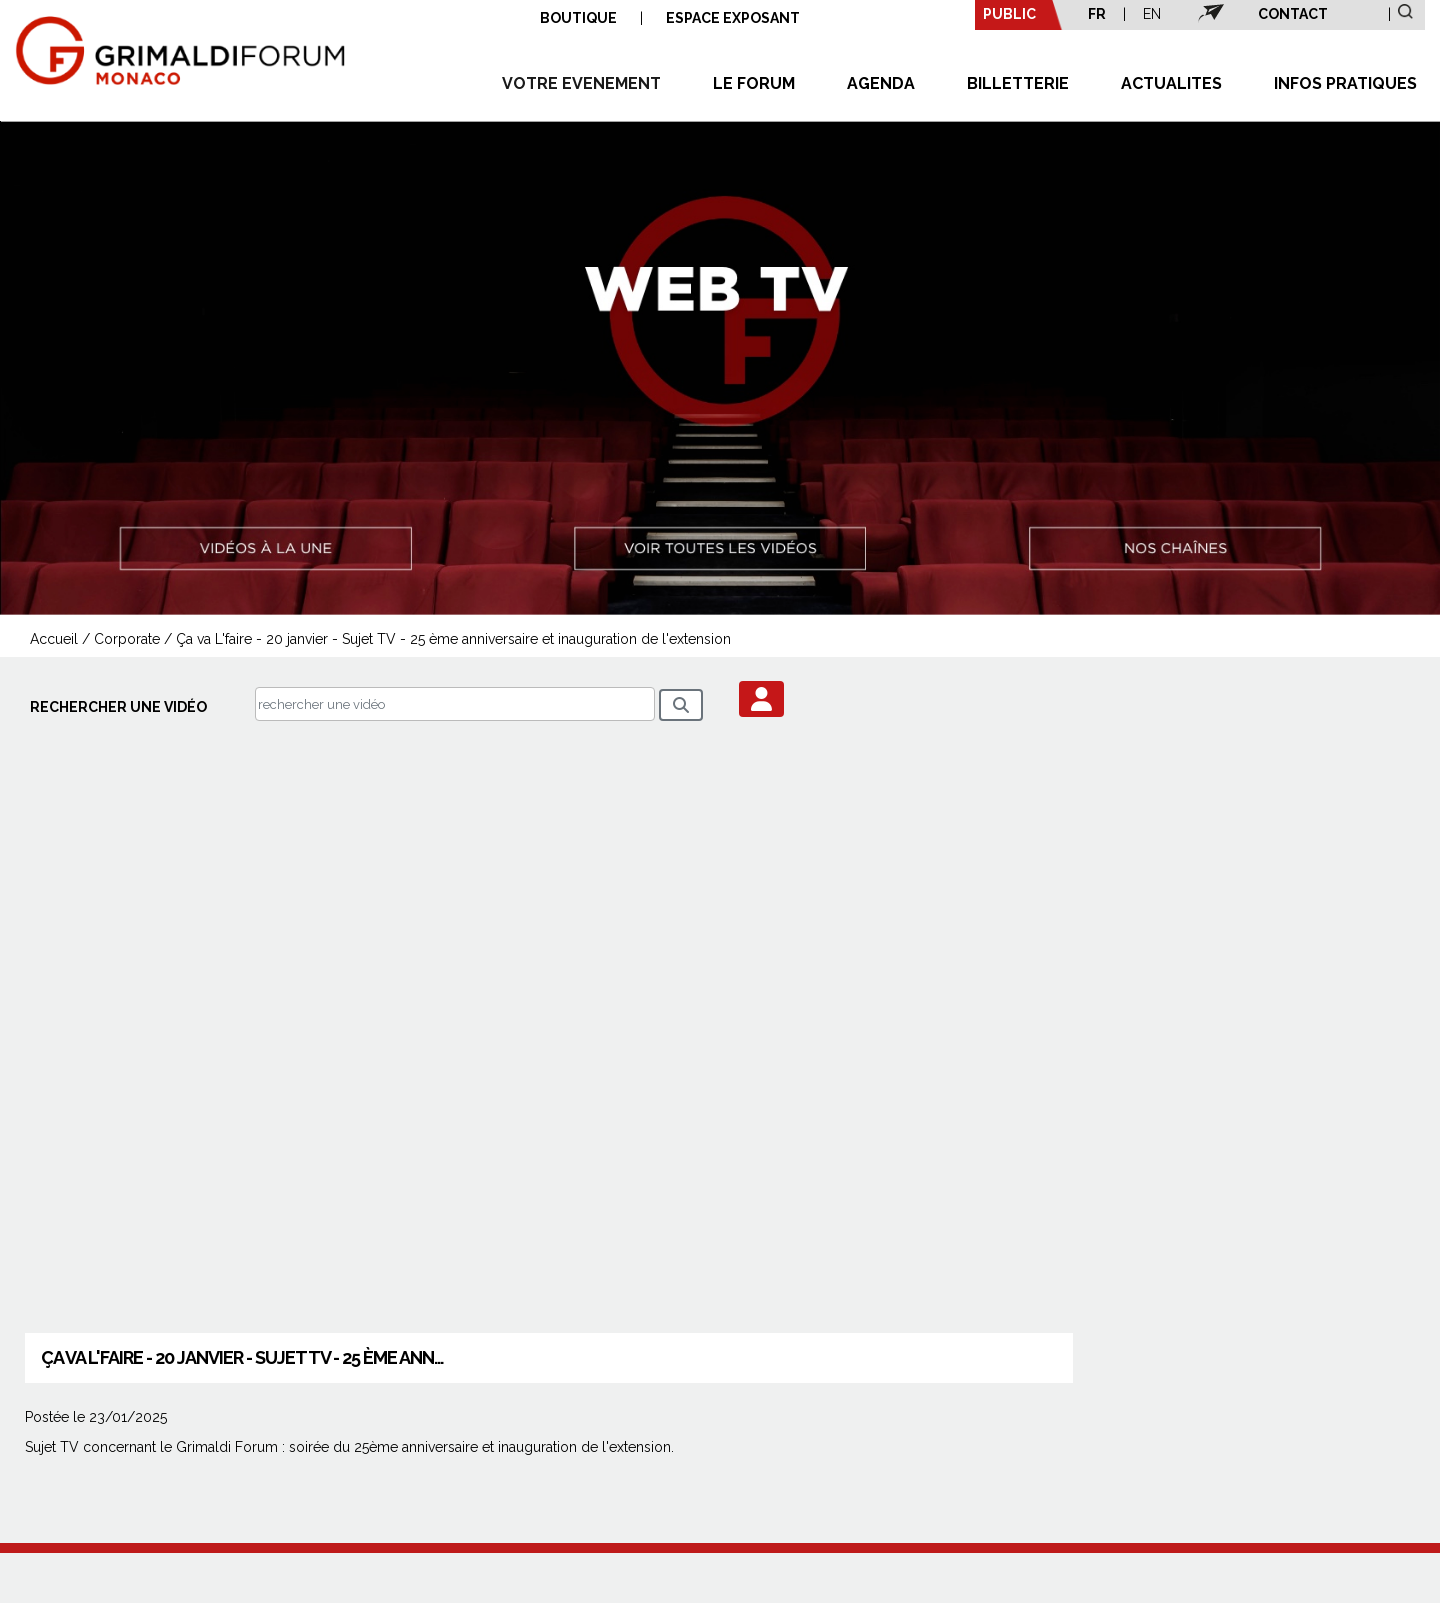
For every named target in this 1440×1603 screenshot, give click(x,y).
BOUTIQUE (578, 18)
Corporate (127, 639)
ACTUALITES (1171, 83)
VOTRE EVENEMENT (581, 83)
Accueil (54, 639)
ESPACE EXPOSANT (733, 18)
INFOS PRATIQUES (1345, 83)
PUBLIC (1009, 14)
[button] (761, 699)
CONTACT (1293, 14)
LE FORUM (754, 83)
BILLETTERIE (1018, 83)
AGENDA (881, 83)
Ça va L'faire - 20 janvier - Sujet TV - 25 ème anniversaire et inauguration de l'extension (453, 639)
